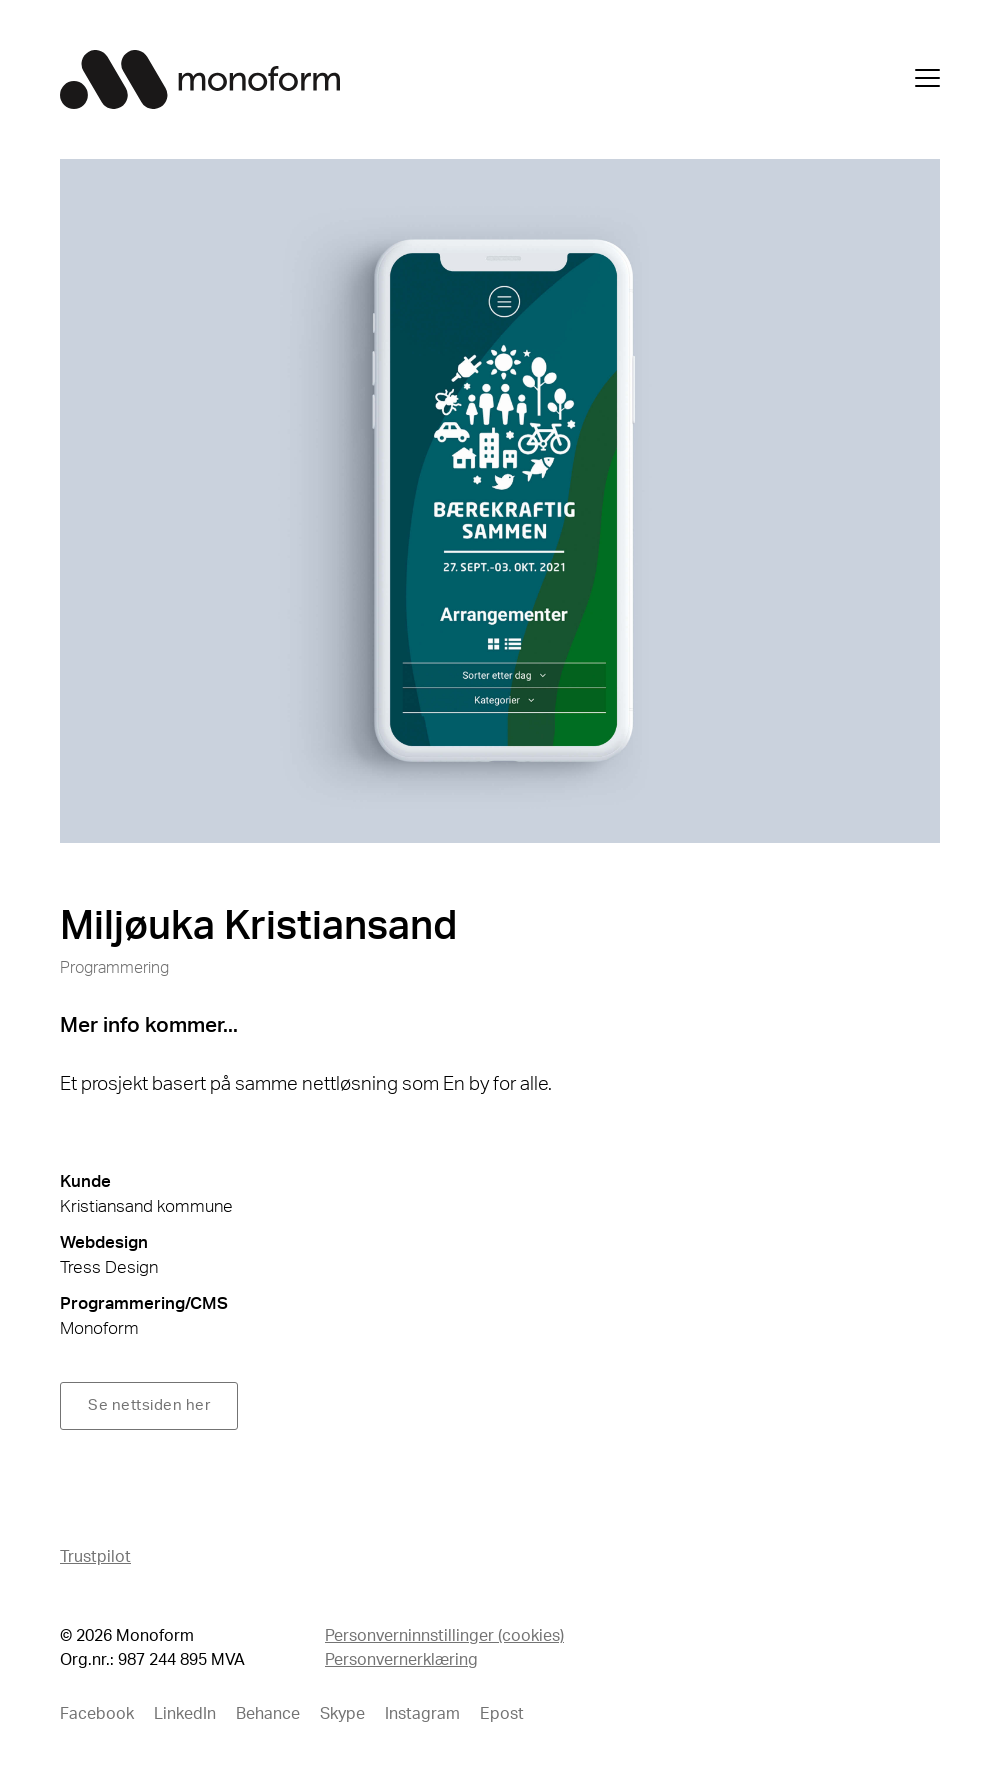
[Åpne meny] (927, 82)
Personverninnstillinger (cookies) (444, 1636)
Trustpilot (95, 1557)
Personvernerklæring (401, 1660)
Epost (502, 1714)
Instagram (422, 1714)
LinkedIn (185, 1714)
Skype (342, 1714)
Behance (268, 1714)
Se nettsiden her (149, 1405)
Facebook (97, 1714)
